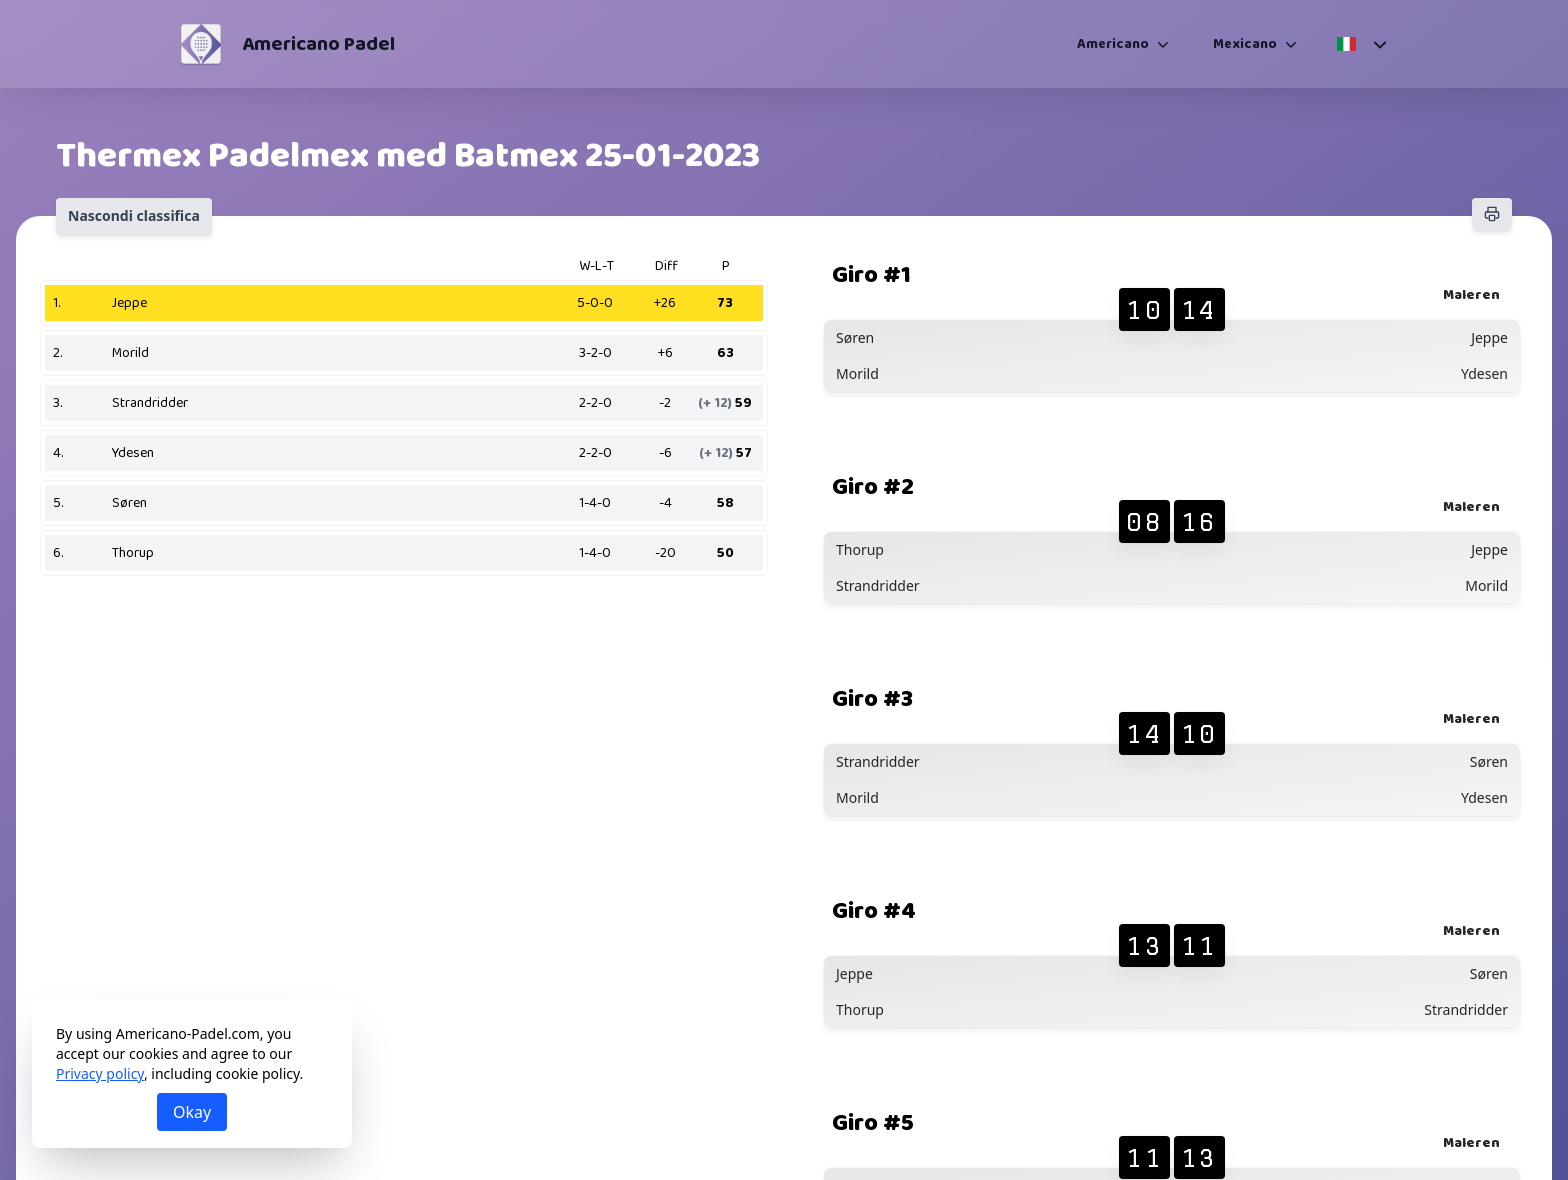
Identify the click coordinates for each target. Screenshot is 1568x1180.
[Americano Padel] (201, 44)
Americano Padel (318, 44)
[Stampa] (1492, 214)
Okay (192, 1112)
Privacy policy (100, 1073)
